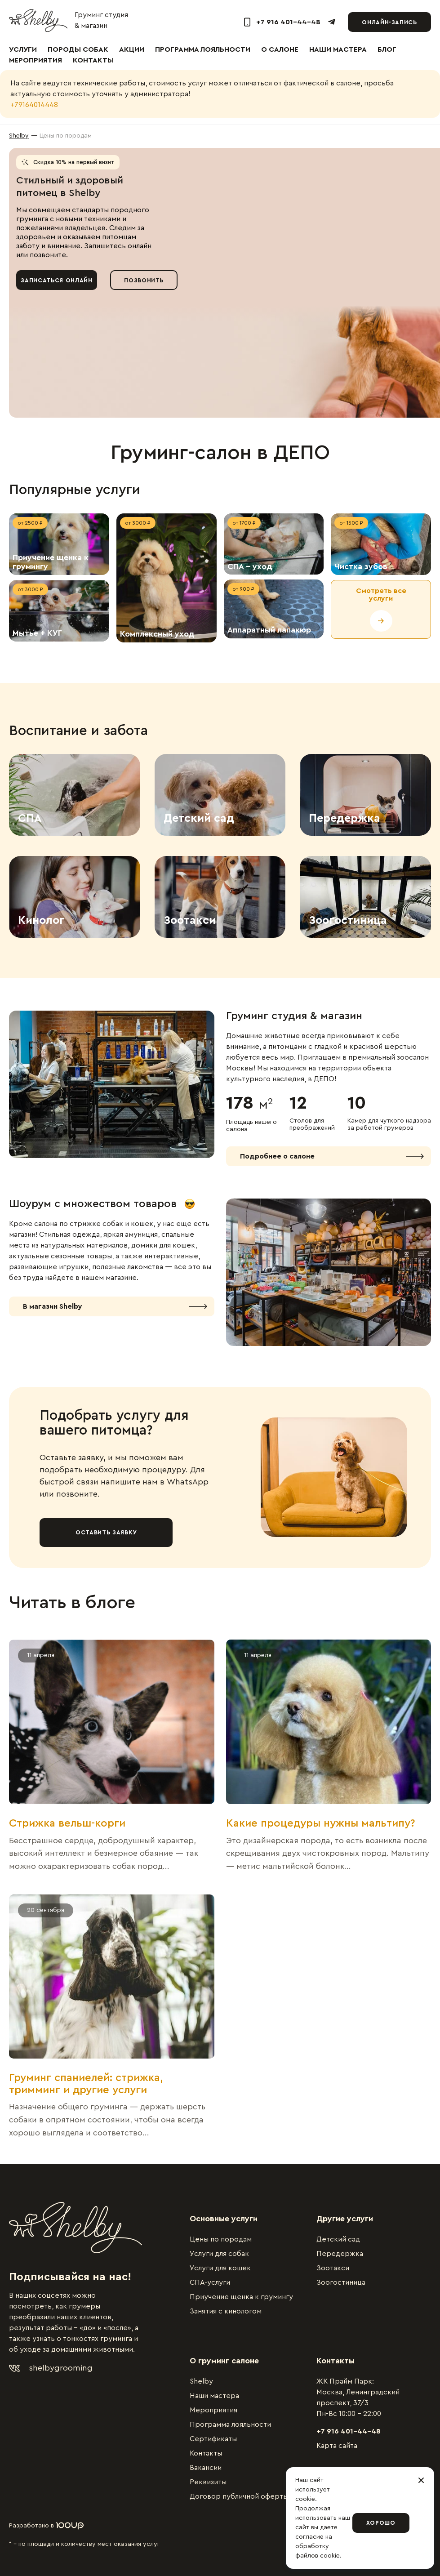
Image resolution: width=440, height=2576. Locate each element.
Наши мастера (338, 49)
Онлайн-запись (389, 22)
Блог (387, 49)
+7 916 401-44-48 (348, 2431)
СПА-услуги (210, 2282)
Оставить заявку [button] (106, 1532)
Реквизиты (208, 2482)
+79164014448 (34, 104)
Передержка (339, 2253)
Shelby (201, 2381)
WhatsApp (188, 1482)
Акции (131, 49)
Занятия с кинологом (226, 2311)
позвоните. (78, 1494)
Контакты (93, 60)
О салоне (279, 49)
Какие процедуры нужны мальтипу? (320, 1823)
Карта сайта (336, 2445)
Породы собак (78, 49)
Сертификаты (213, 2438)
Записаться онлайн (56, 280)
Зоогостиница (340, 2282)
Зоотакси (332, 2268)
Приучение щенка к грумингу (241, 2296)
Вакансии (206, 2467)
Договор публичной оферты (239, 2496)
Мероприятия (35, 60)
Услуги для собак (219, 2253)
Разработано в (46, 2526)
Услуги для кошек (220, 2268)
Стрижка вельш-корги (67, 1823)
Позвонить (144, 280)
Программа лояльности (202, 49)
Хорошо (381, 2523)
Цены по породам (221, 2239)
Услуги (23, 49)
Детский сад (338, 2239)
